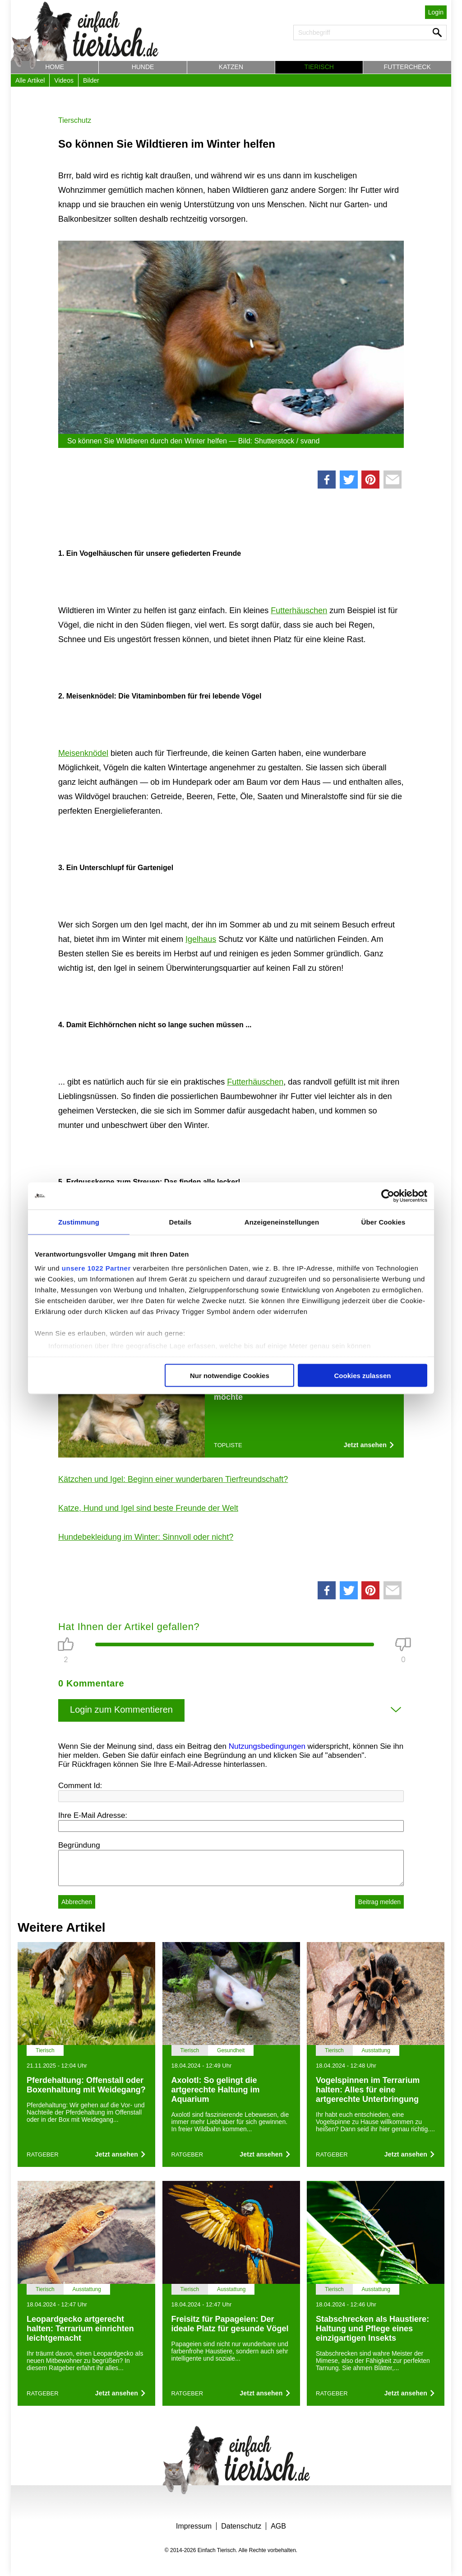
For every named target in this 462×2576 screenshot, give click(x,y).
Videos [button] (64, 80)
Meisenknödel (83, 753)
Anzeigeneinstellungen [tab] (282, 1221)
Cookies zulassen (362, 1375)
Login (436, 12)
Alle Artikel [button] (30, 80)
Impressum (194, 2526)
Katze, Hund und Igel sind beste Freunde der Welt (148, 1508)
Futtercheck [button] (407, 66)
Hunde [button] (143, 66)
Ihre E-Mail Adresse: (92, 1815)
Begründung (79, 1845)
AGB (278, 2526)
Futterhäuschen (299, 610)
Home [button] (54, 66)
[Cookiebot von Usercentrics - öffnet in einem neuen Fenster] (387, 1195)
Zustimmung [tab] (78, 1221)
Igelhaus (200, 939)
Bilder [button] (91, 80)
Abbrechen (76, 1901)
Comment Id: (80, 1785)
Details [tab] (180, 1221)
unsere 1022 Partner (96, 1268)
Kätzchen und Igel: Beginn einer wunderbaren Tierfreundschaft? (173, 1479)
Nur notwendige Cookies (229, 1375)
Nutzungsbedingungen (267, 1746)
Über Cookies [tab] (383, 1221)
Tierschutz (74, 120)
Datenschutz (241, 2526)
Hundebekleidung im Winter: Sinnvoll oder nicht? (145, 1537)
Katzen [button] (231, 66)
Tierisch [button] (319, 66)
